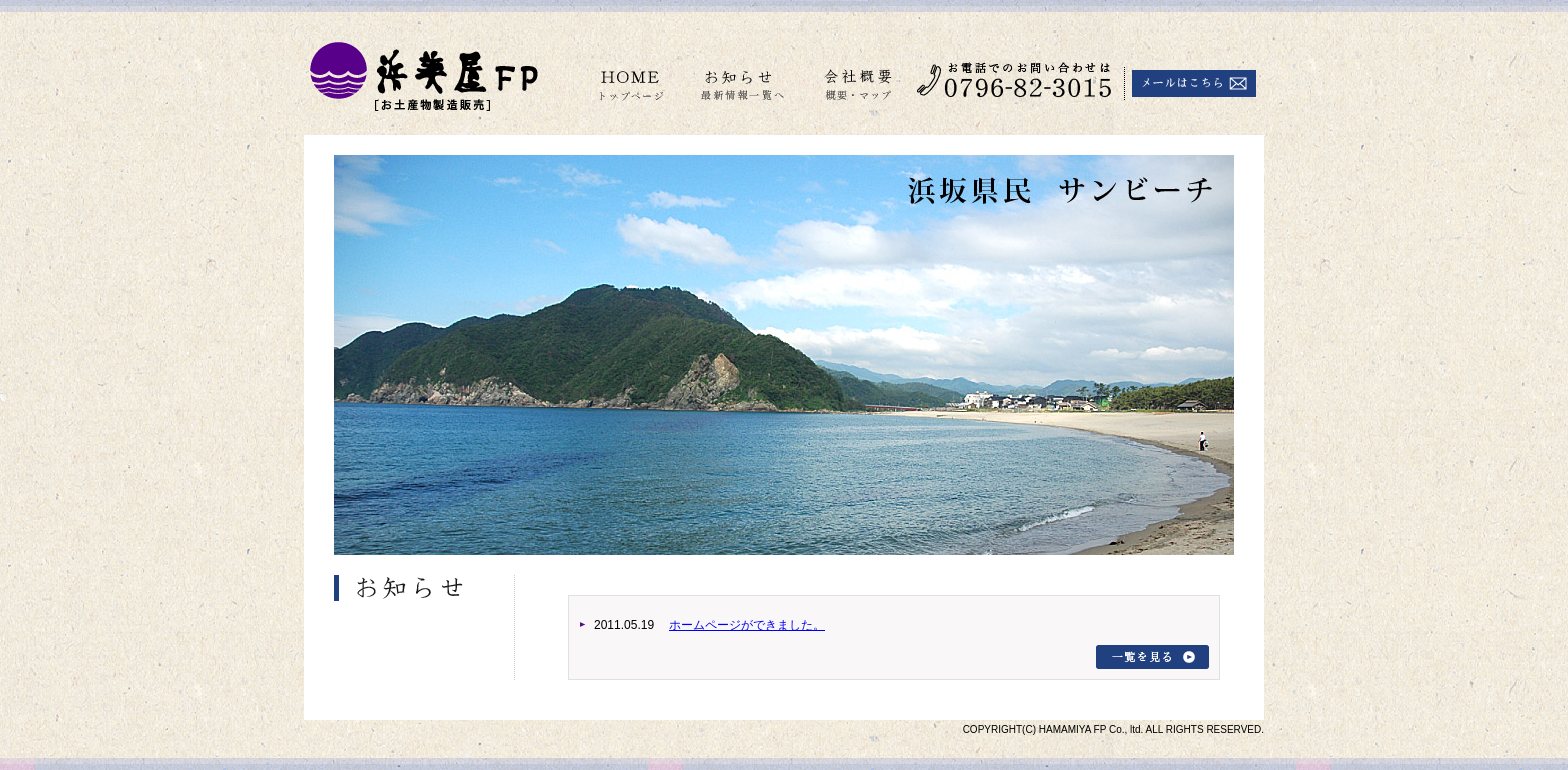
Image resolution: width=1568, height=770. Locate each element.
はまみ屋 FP (422, 71)
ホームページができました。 (747, 625)
